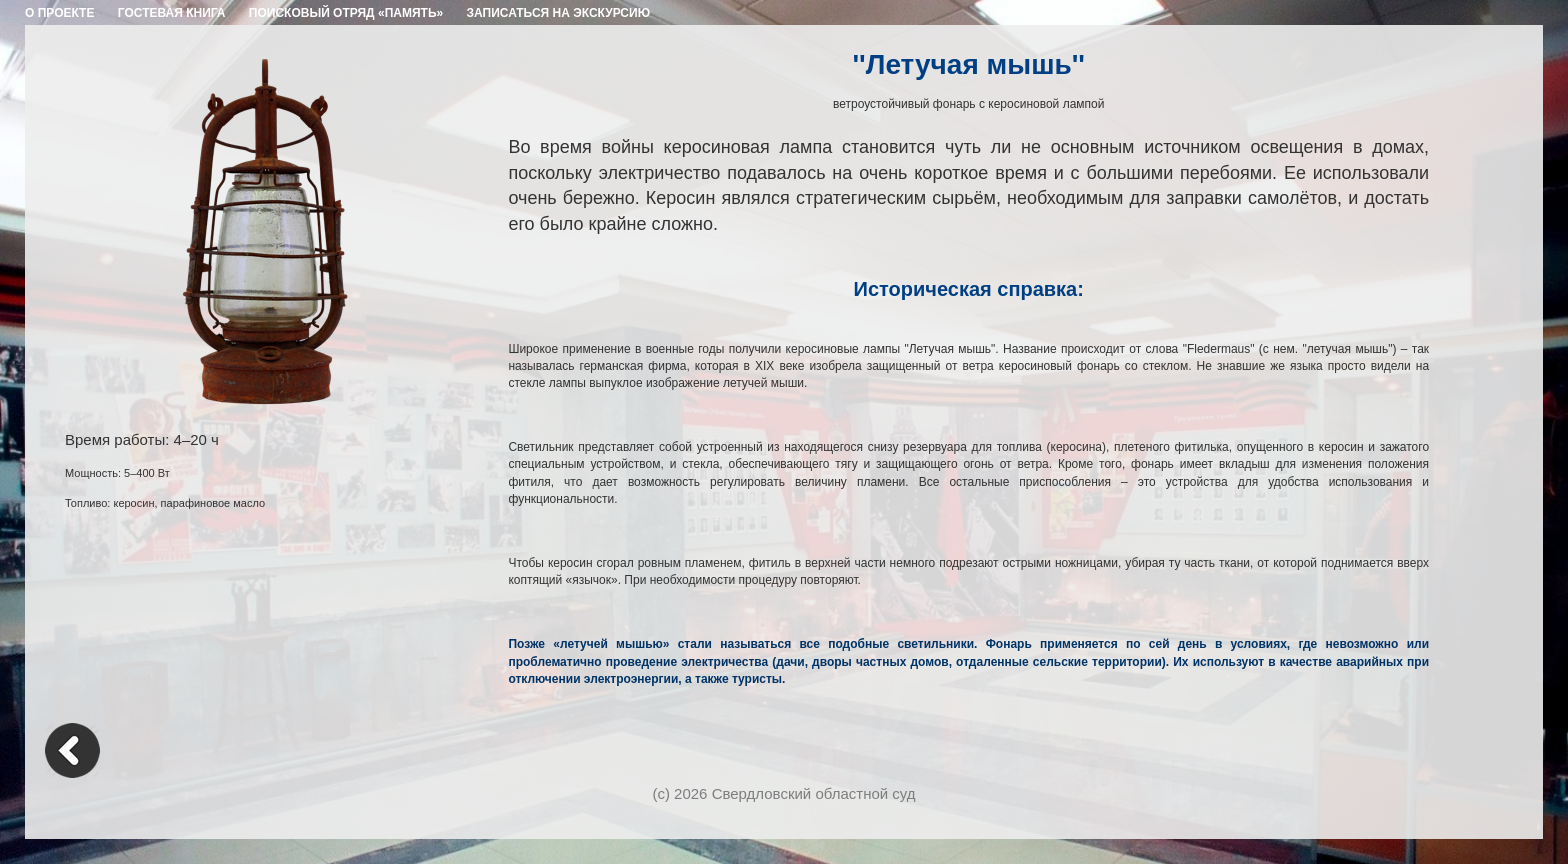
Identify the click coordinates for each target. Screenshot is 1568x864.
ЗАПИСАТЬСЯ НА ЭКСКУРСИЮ (559, 13)
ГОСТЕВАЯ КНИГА (172, 13)
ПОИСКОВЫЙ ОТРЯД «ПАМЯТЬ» (346, 13)
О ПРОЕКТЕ (59, 13)
